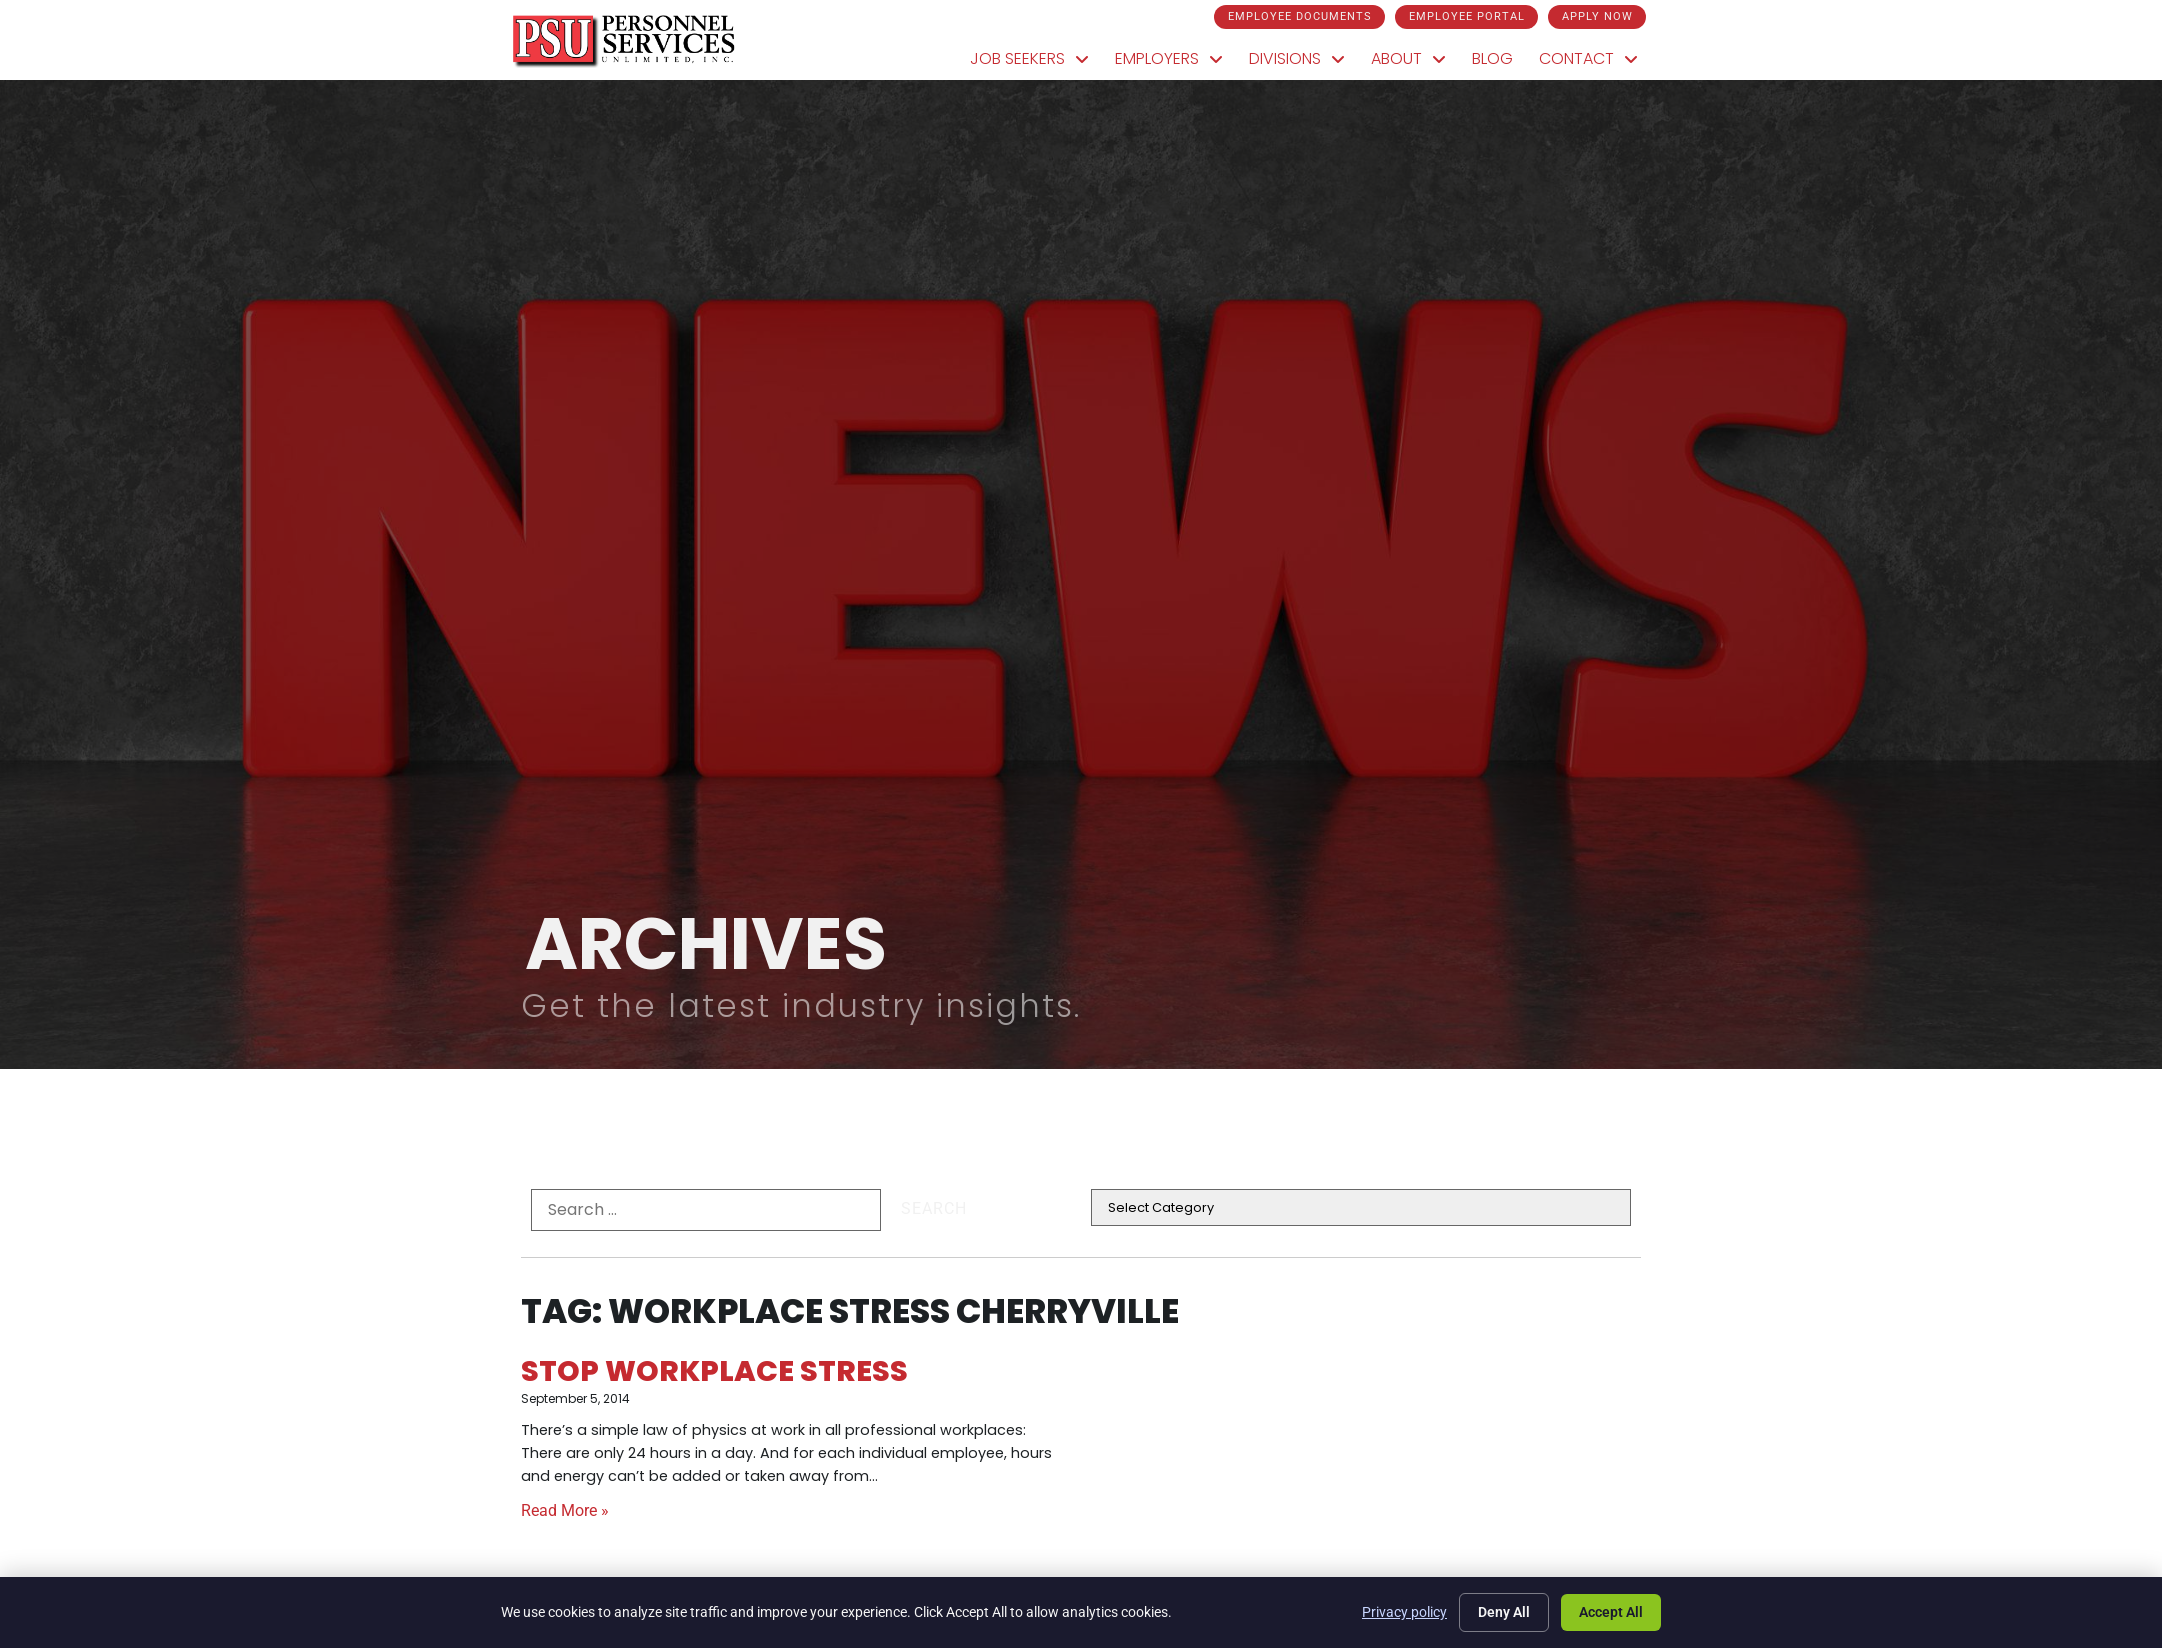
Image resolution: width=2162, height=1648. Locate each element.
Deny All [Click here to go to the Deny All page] (1504, 1612)
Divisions (1295, 59)
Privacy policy (1404, 1612)
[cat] (1361, 1207)
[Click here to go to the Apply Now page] (1595, 17)
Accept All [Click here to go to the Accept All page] (1611, 1612)
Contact (1586, 59)
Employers (1167, 59)
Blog (1490, 58)
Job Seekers (1027, 59)
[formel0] (706, 1210)
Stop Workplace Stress (714, 1371)
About (1406, 59)
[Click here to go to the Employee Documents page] (1298, 17)
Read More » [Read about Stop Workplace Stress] (565, 1510)
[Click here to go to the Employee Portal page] (1464, 17)
